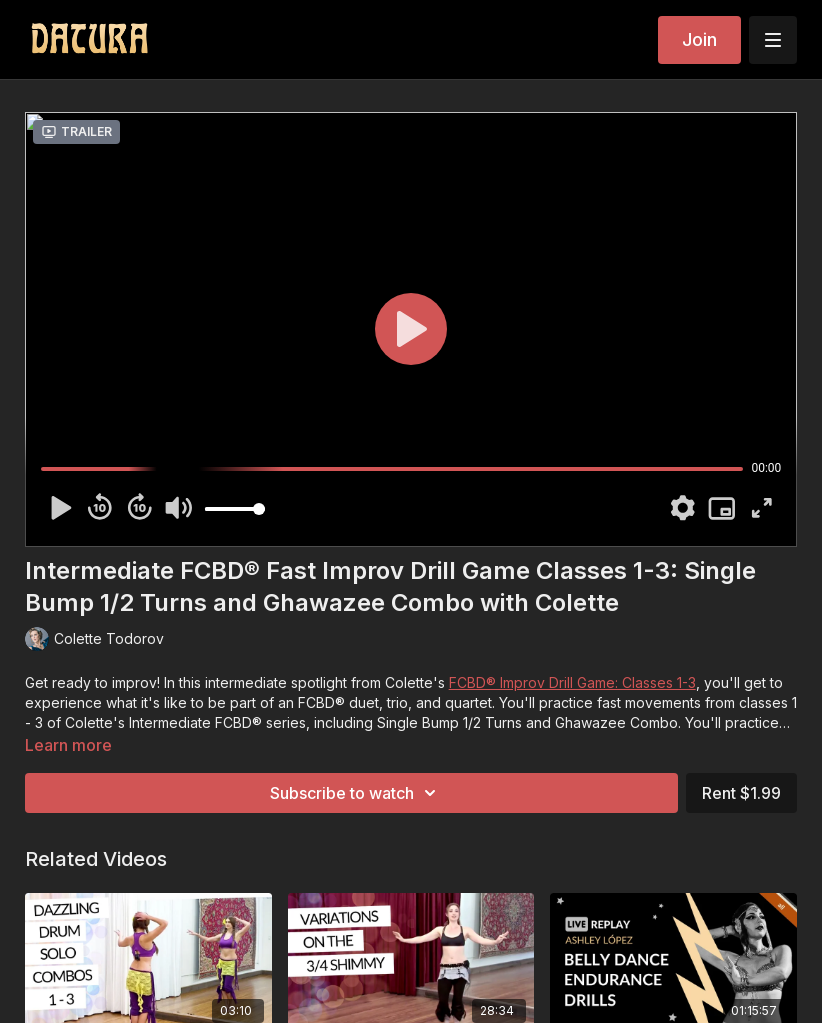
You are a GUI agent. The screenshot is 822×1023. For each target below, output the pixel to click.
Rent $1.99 (741, 793)
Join (699, 39)
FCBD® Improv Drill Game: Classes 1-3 (572, 682)
